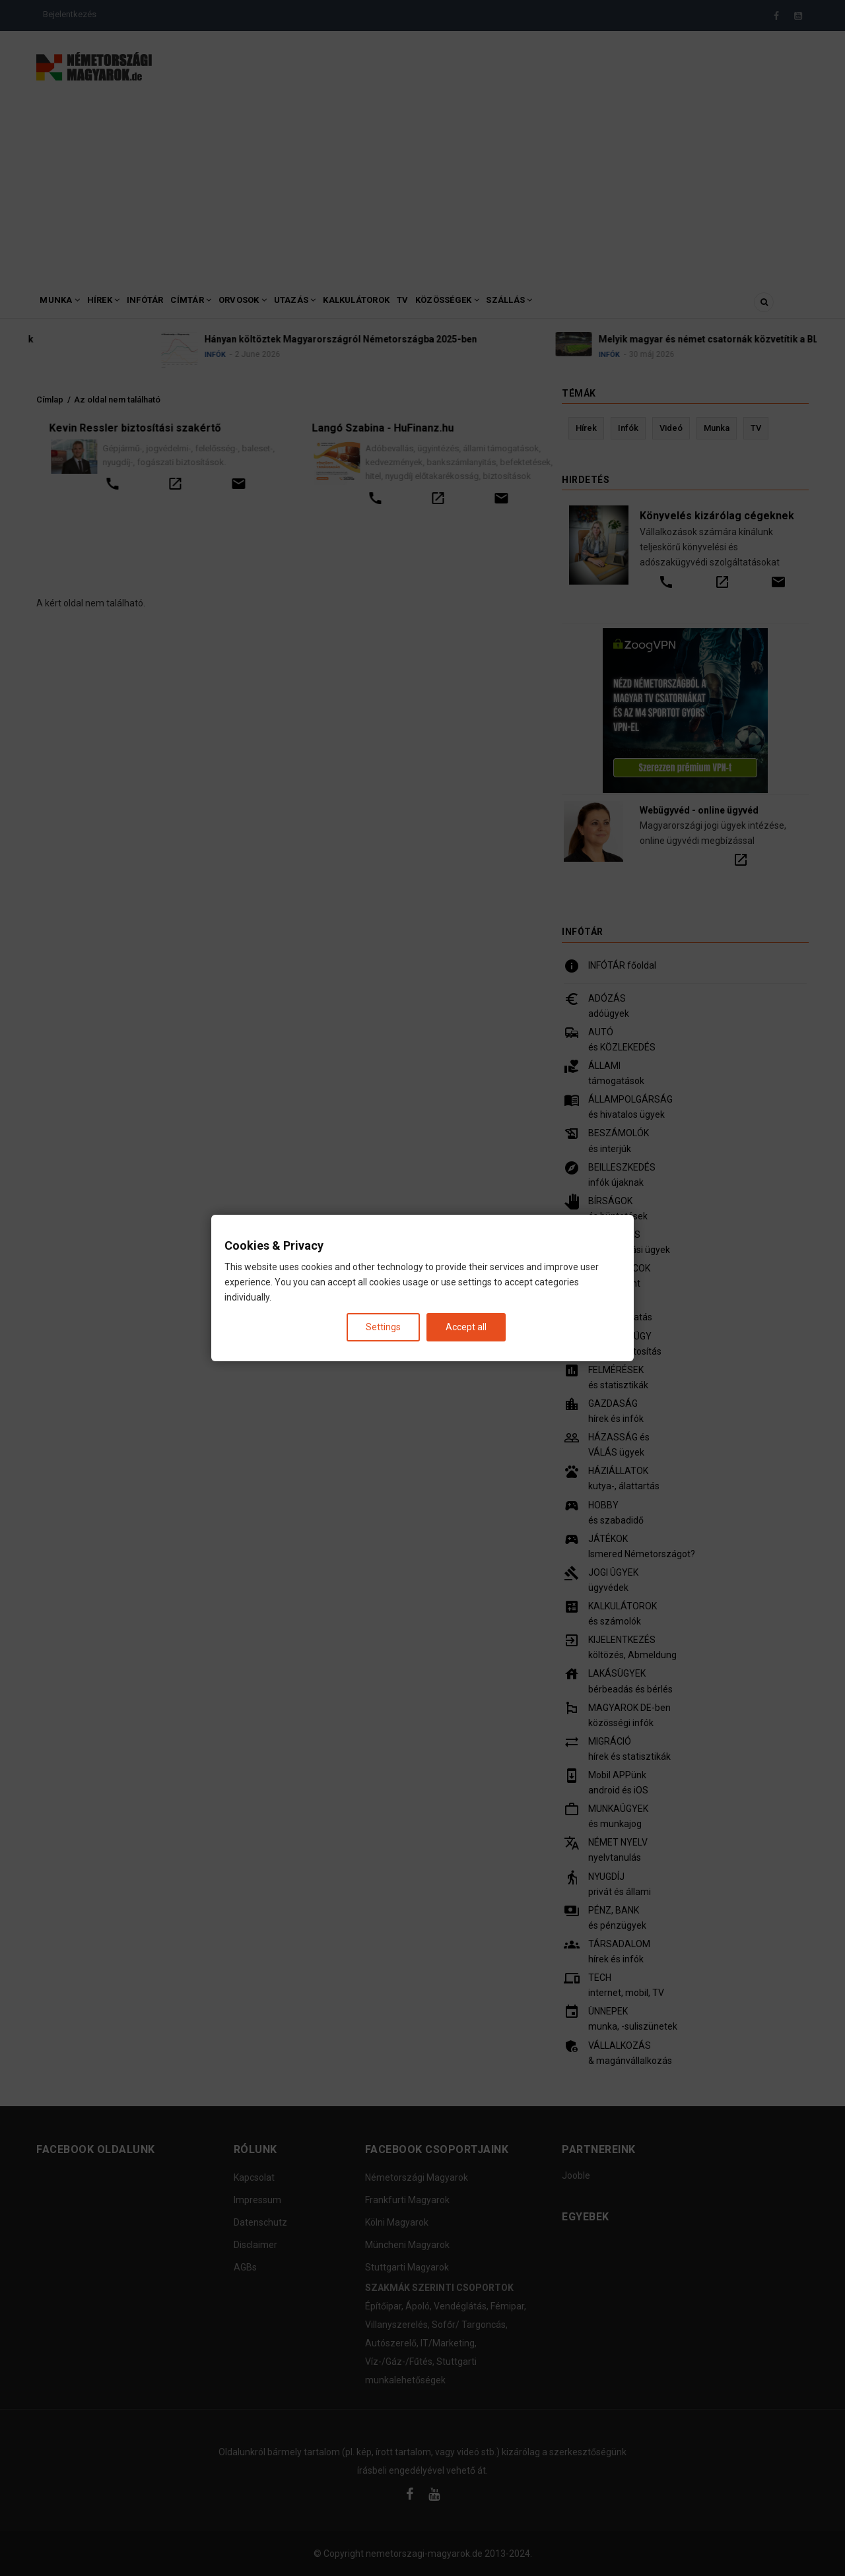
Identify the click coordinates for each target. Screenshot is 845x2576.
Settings (383, 1327)
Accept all (466, 1327)
